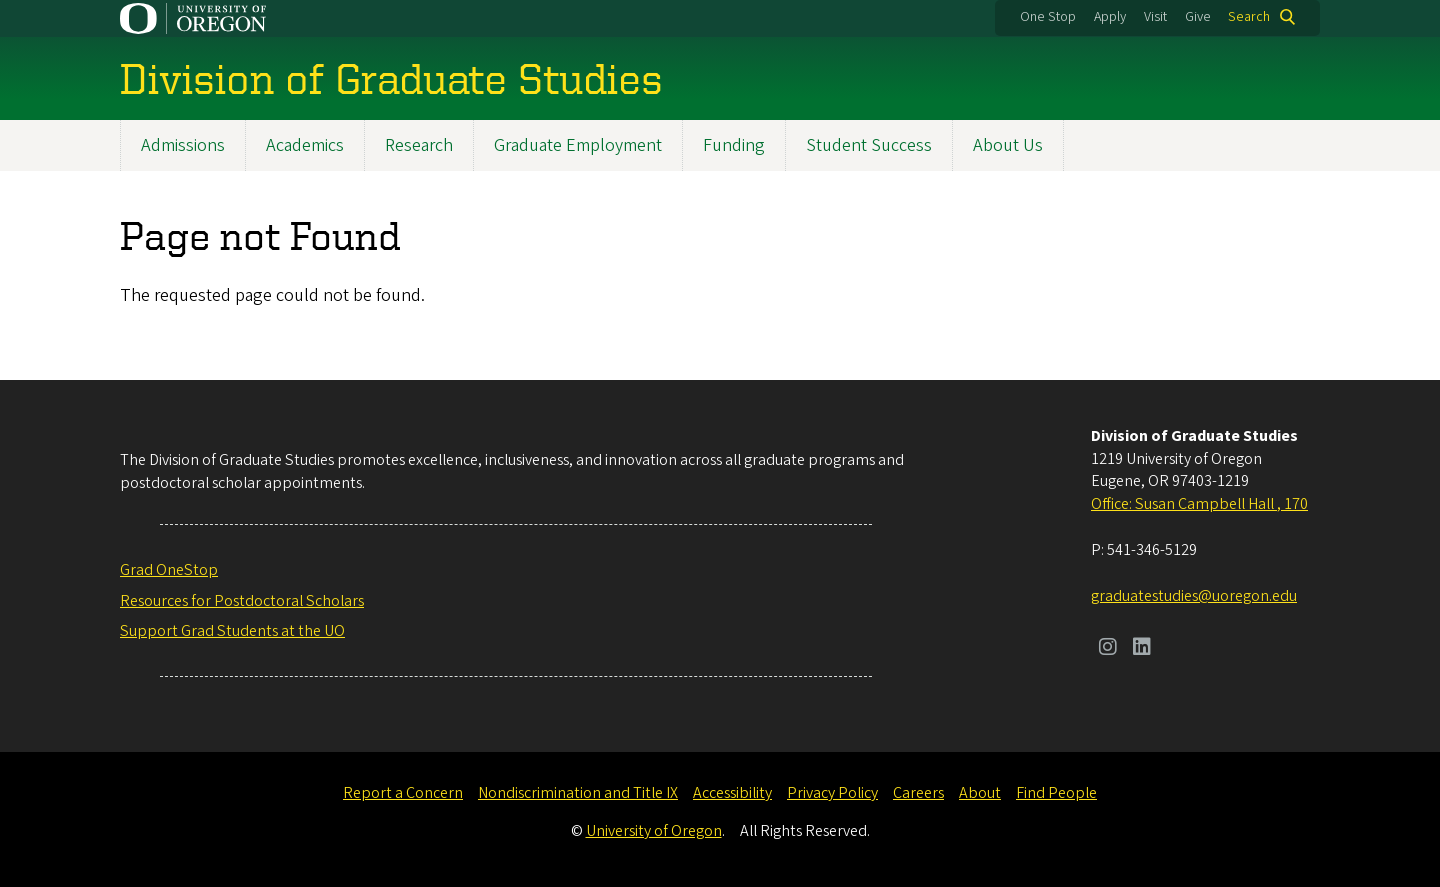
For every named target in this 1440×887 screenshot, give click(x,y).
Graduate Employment (578, 145)
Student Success (869, 145)
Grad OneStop (169, 570)
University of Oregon (654, 831)
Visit (1155, 17)
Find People (1056, 793)
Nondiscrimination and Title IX (578, 793)
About (980, 793)
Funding (734, 145)
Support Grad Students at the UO (232, 631)
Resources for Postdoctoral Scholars (242, 601)
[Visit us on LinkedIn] (1142, 649)
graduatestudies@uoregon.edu (1194, 596)
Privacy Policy (832, 793)
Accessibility (732, 793)
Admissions (183, 145)
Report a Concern (403, 793)
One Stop (1048, 17)
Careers (918, 793)
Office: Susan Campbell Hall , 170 (1199, 504)
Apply (1110, 17)
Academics (305, 145)
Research (419, 145)
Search (1249, 17)
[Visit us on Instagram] (1108, 649)
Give (1198, 17)
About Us (1008, 145)
